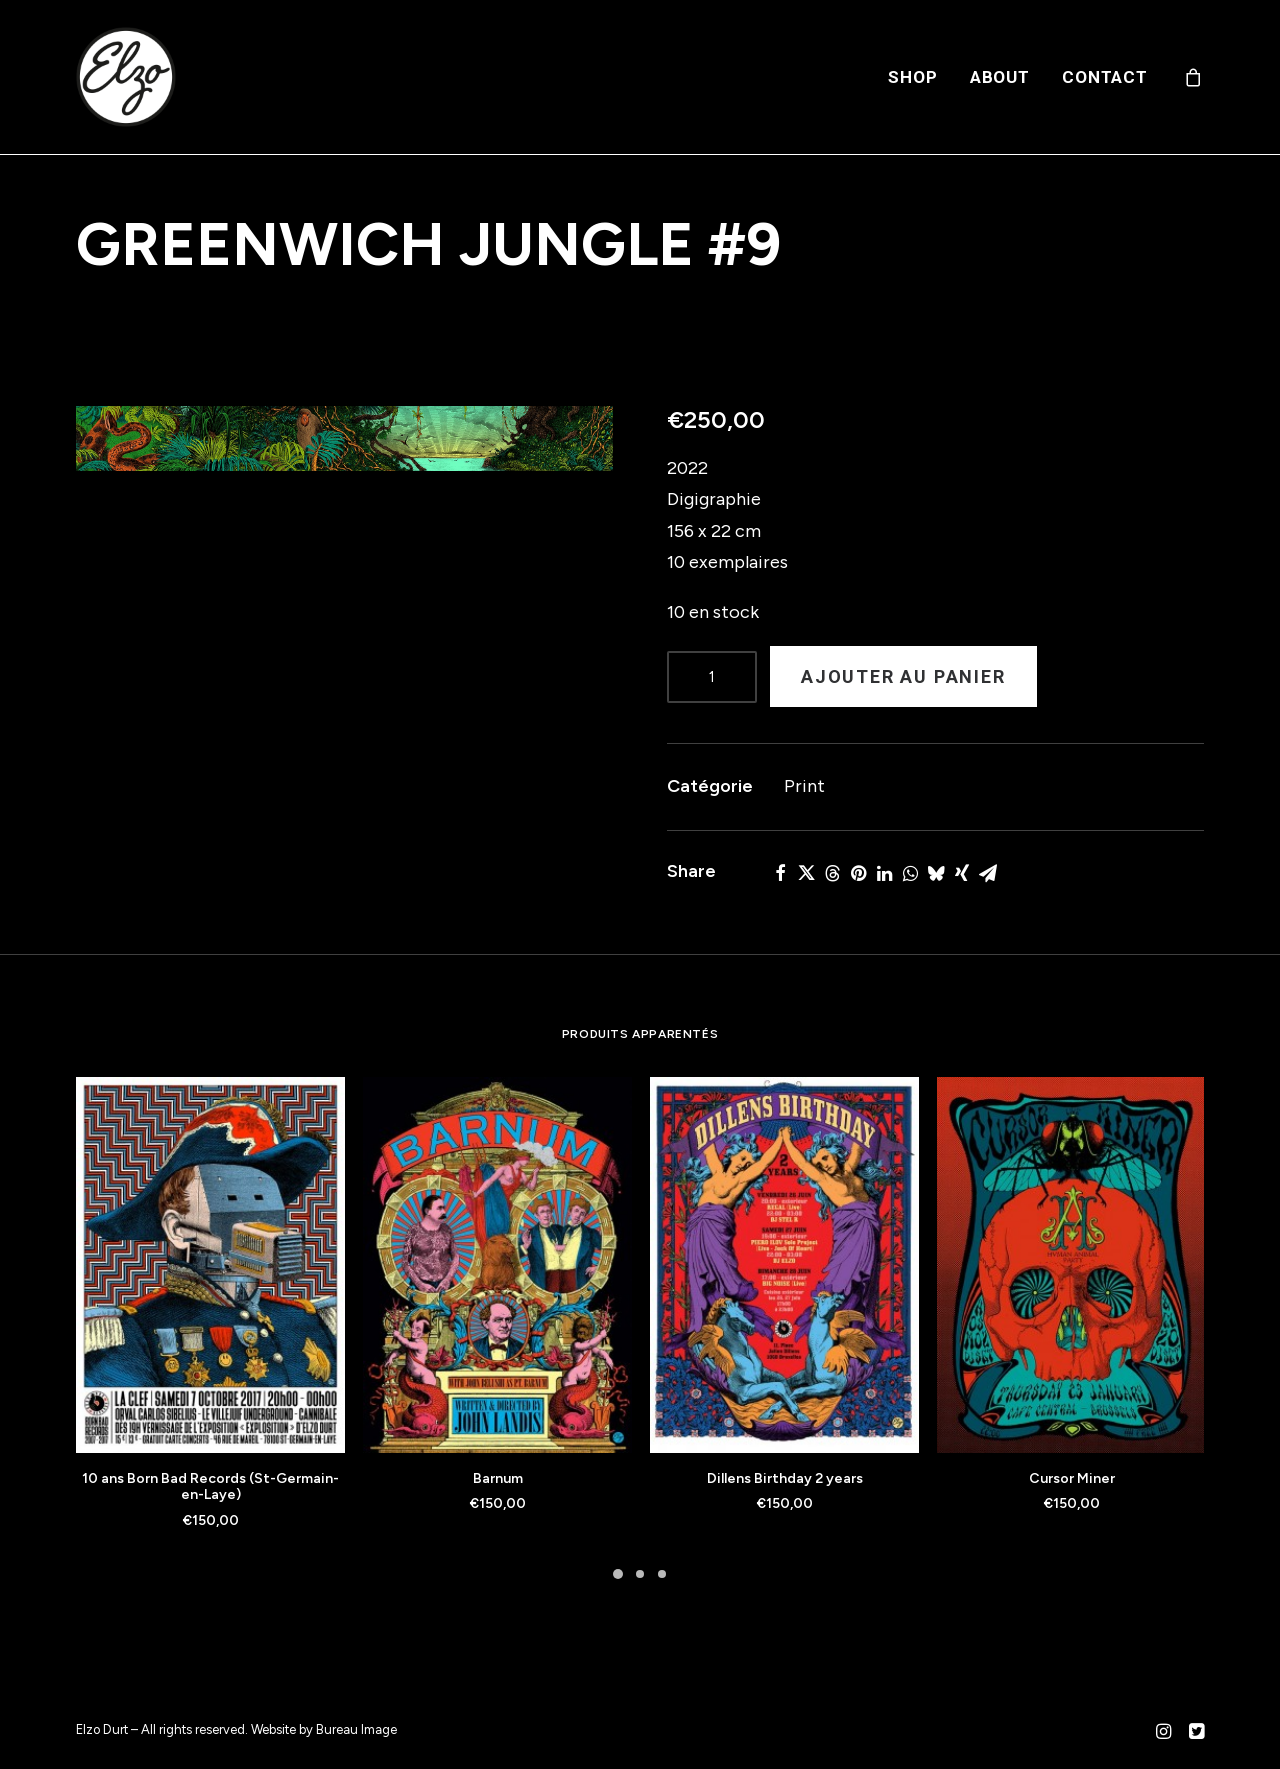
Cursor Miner (1072, 1478)
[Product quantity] (712, 677)
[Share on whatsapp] (910, 873)
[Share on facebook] (780, 873)
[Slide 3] (662, 1574)
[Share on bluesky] (936, 873)
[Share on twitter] (806, 873)
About (1000, 77)
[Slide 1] (618, 1574)
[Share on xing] (962, 873)
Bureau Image (356, 1729)
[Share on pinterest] (858, 873)
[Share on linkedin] (884, 873)
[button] (344, 438)
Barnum (498, 1478)
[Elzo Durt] (126, 77)
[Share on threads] (832, 873)
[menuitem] (912, 77)
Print (804, 786)
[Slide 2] (640, 1574)
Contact (1105, 77)
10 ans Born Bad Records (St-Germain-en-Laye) (210, 1487)
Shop (912, 77)
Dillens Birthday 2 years (785, 1478)
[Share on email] (988, 873)
